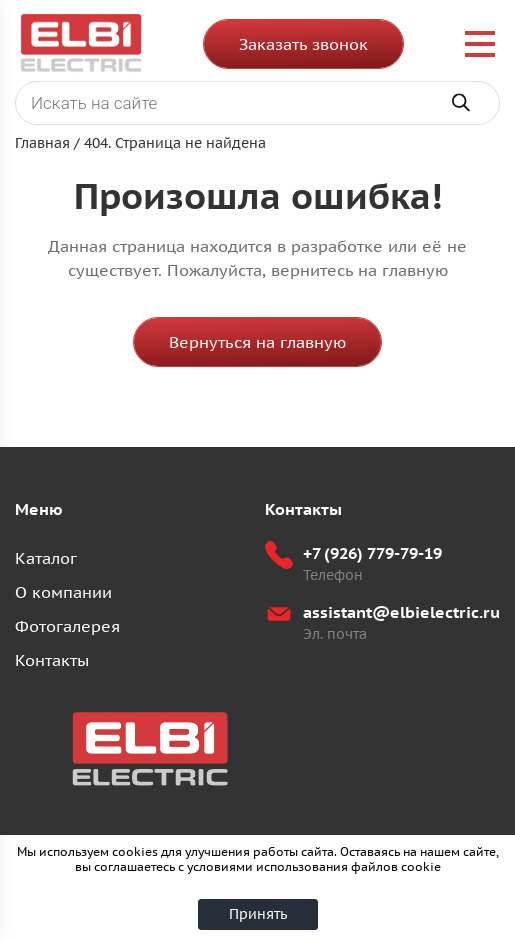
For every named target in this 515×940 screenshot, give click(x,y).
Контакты (52, 660)
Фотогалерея (67, 626)
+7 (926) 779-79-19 (372, 553)
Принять (258, 914)
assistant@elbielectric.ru (401, 612)
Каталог (46, 558)
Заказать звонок (303, 44)
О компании (63, 592)
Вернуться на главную (257, 342)
